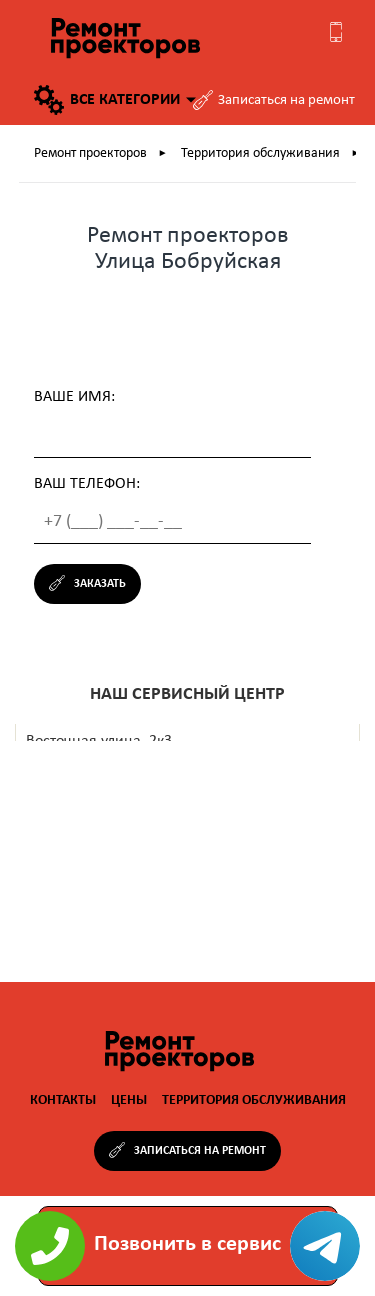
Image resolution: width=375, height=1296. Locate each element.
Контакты (63, 1100)
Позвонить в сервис (187, 1244)
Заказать (100, 584)
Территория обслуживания (267, 154)
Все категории (115, 100)
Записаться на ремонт (286, 100)
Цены (129, 1100)
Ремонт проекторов (97, 154)
